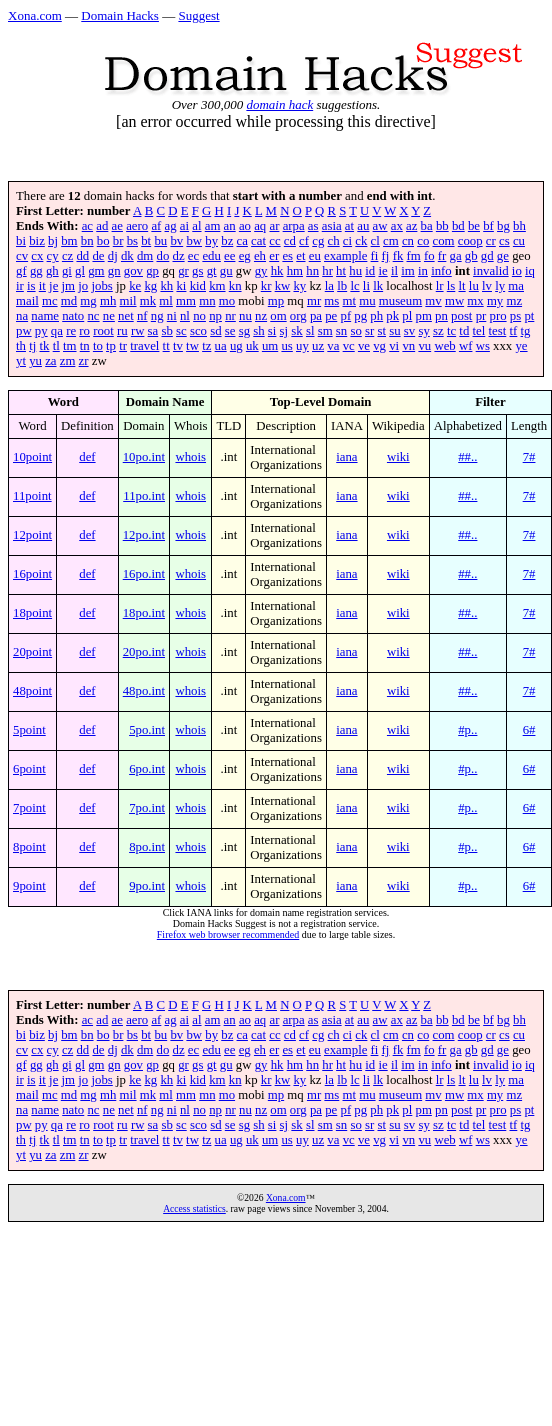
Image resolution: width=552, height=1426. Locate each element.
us (286, 346)
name (45, 316)
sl (310, 331)
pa (316, 316)
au (363, 226)
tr (123, 346)
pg (360, 316)
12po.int (144, 535)
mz (514, 301)
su (394, 331)
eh (260, 256)
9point (29, 886)
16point (32, 574)
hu (355, 271)
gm (96, 271)
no (199, 316)
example (345, 256)
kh (166, 286)
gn (114, 271)
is (31, 286)
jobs (101, 286)
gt (212, 271)
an (230, 226)
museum (400, 301)
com (444, 241)
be (474, 226)
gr (183, 271)
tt (166, 346)
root (103, 331)
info (441, 271)
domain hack (279, 104)
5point (29, 730)
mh (108, 301)
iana (346, 457)
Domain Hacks (120, 15)
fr (442, 256)
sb (166, 331)
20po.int (144, 652)
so (355, 331)
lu (474, 286)
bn (87, 241)
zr (84, 361)
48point (32, 691)
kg (150, 286)
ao (245, 226)
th (21, 346)
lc (354, 286)
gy (261, 271)
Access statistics (194, 1208)
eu (315, 256)
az (411, 226)
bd (458, 226)
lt (462, 286)
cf (304, 241)
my (495, 301)
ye (521, 346)
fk (398, 256)
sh (258, 331)
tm (70, 346)
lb (342, 286)
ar (274, 226)
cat (258, 241)
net (126, 316)
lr (440, 286)
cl (375, 241)
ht (341, 271)
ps (515, 316)
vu (424, 346)
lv (487, 286)
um (270, 346)
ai (184, 226)
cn (408, 241)
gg (36, 271)
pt (529, 316)
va (333, 346)
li (366, 286)
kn (235, 286)
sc (181, 331)
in (423, 271)
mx (475, 301)
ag (171, 226)
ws (483, 346)
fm (414, 256)
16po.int (144, 574)
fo (429, 256)
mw (454, 301)
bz (227, 241)
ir (20, 286)
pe (331, 316)
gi (67, 271)
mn (207, 301)
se (230, 331)
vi (394, 346)
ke (135, 286)
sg (244, 331)
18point (32, 613)
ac (87, 226)
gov (133, 271)
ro (84, 331)
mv (433, 301)
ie (382, 271)
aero (137, 226)
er (274, 256)
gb (471, 256)
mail (27, 301)
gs (197, 271)
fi (375, 256)
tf (514, 331)
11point (32, 496)
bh (519, 226)
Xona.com (35, 15)
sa (153, 331)
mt (350, 301)
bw (194, 241)
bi (21, 241)
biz (37, 241)
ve (364, 346)
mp (276, 301)
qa (57, 331)
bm (69, 241)
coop (470, 241)
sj (284, 331)
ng (157, 316)
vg (379, 346)
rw (138, 331)
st (381, 331)
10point (32, 457)
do (163, 256)
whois (190, 457)
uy (302, 346)
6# (529, 730)
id (370, 271)
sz (438, 331)
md (69, 301)
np (215, 316)
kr (266, 286)
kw (283, 286)
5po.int (147, 730)
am (213, 226)
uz (318, 346)
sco (198, 331)
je (53, 286)
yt (21, 361)
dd (82, 256)
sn (341, 331)
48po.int (144, 691)
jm (69, 286)
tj (32, 346)
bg (503, 226)
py (41, 331)
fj (386, 256)
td (464, 331)
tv (178, 346)
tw (192, 346)
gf (21, 271)
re (71, 331)
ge (503, 256)
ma (516, 286)
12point (32, 535)
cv (22, 256)
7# (529, 457)
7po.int (147, 808)
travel (144, 346)
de (98, 256)
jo (83, 286)
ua (221, 346)
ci (347, 241)
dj (113, 256)
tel (479, 331)
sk (296, 331)
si (272, 331)
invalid (491, 271)
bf (488, 226)
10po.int (144, 457)
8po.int (147, 847)
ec (193, 256)
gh (52, 271)
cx (37, 256)
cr (491, 241)
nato (73, 316)
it (42, 286)
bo (103, 241)
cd (290, 241)
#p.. (467, 730)
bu (160, 241)
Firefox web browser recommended (228, 934)
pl (407, 316)
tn (85, 346)
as (313, 226)
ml (166, 301)
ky (299, 286)
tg (526, 331)
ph (376, 316)
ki (181, 286)
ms (331, 301)
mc (50, 301)
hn (312, 271)
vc (349, 346)
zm (68, 361)
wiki (398, 457)
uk (252, 346)
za (50, 361)
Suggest (198, 15)
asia (332, 226)
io (517, 271)
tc (451, 331)
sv (409, 331)
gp (152, 271)
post (461, 316)
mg (88, 301)
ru (122, 331)
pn (441, 316)
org (298, 316)
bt (146, 241)
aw (380, 226)
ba (427, 226)
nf (142, 316)
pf (345, 316)
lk (378, 286)
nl (185, 316)
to (98, 346)
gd (487, 256)
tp (111, 346)
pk (392, 316)
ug (236, 346)
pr (481, 316)
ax (397, 226)
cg (318, 241)
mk (148, 301)
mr (314, 301)
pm (424, 316)
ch (334, 241)
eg (245, 256)
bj (53, 241)
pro (498, 316)
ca (242, 241)
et (300, 256)
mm (186, 301)
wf (466, 346)
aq (260, 226)
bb (442, 226)
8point (29, 847)
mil (127, 301)
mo (227, 301)
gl (80, 271)
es (287, 256)
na (22, 316)
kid (198, 286)
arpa (294, 226)
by (211, 241)
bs (132, 241)
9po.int (147, 886)
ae (117, 226)
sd (215, 331)
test (498, 331)
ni (172, 316)
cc (274, 241)
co (423, 241)
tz (206, 346)
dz (179, 256)
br (118, 241)
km (217, 286)
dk (127, 256)
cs (504, 241)
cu (519, 241)
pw (24, 331)
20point (32, 652)
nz (261, 316)
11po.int (144, 496)
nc (93, 316)
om (278, 316)
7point (29, 808)
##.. (467, 457)
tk (45, 346)
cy (53, 256)
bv (176, 241)
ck (361, 241)
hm (295, 271)
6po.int (147, 769)
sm (325, 331)
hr (327, 271)
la (329, 286)
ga (456, 256)
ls (451, 286)
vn (408, 346)
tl (56, 346)
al (196, 226)
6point (29, 769)
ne (109, 316)
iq (530, 271)
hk (277, 271)
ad (102, 226)
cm (391, 241)
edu (211, 256)
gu (226, 271)
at (349, 226)
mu (367, 301)
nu (245, 316)
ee (229, 256)
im (408, 271)
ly (500, 286)
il (394, 271)
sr (369, 331)
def (87, 457)
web (444, 346)
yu (35, 361)
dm (145, 256)
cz (67, 256)
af (156, 226)
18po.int (144, 613)
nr (230, 316)
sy (423, 331)
